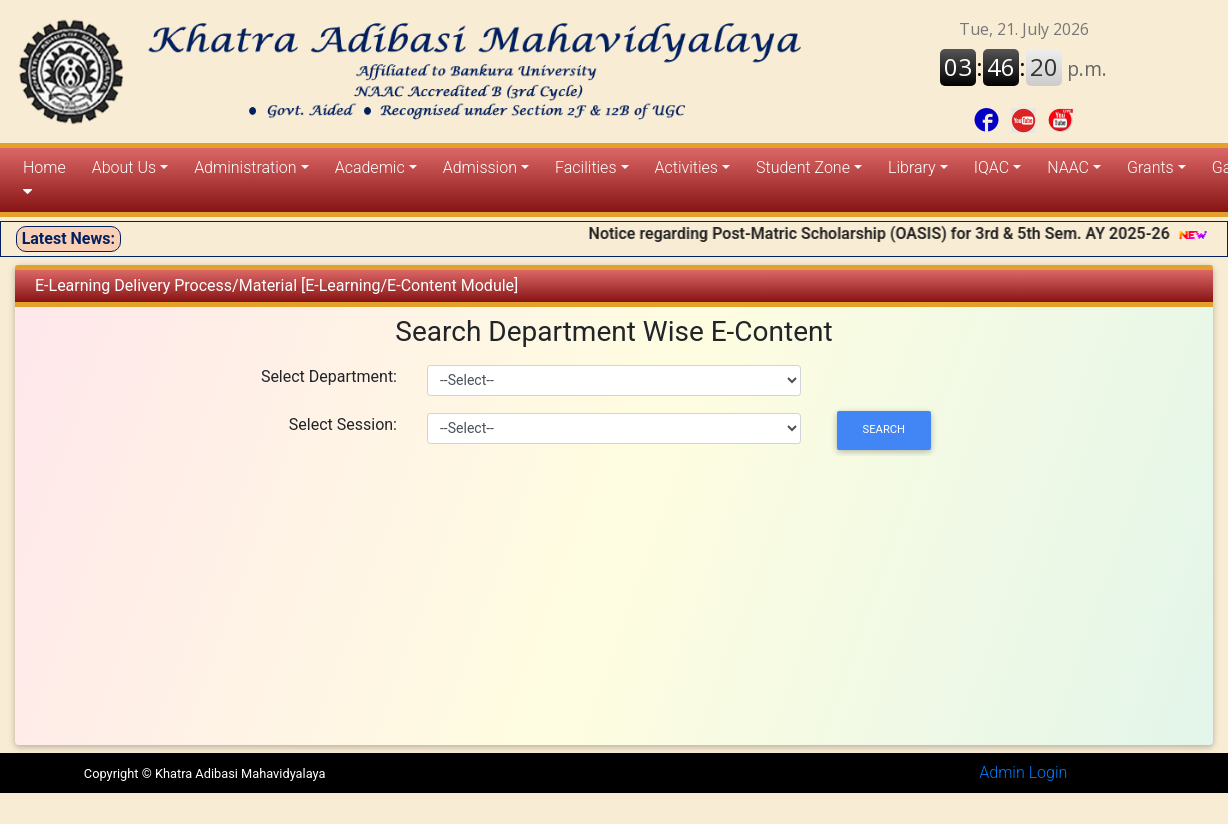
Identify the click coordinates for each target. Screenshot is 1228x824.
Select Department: (329, 376)
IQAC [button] (991, 167)
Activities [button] (686, 167)
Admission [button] (480, 167)
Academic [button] (370, 167)
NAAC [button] (1068, 167)
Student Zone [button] (803, 167)
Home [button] (44, 179)
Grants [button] (1150, 167)
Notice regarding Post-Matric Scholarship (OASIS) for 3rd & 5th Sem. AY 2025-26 (892, 233)
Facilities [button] (585, 167)
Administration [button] (245, 167)
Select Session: (343, 424)
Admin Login (1023, 772)
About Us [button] (124, 167)
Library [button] (912, 167)
